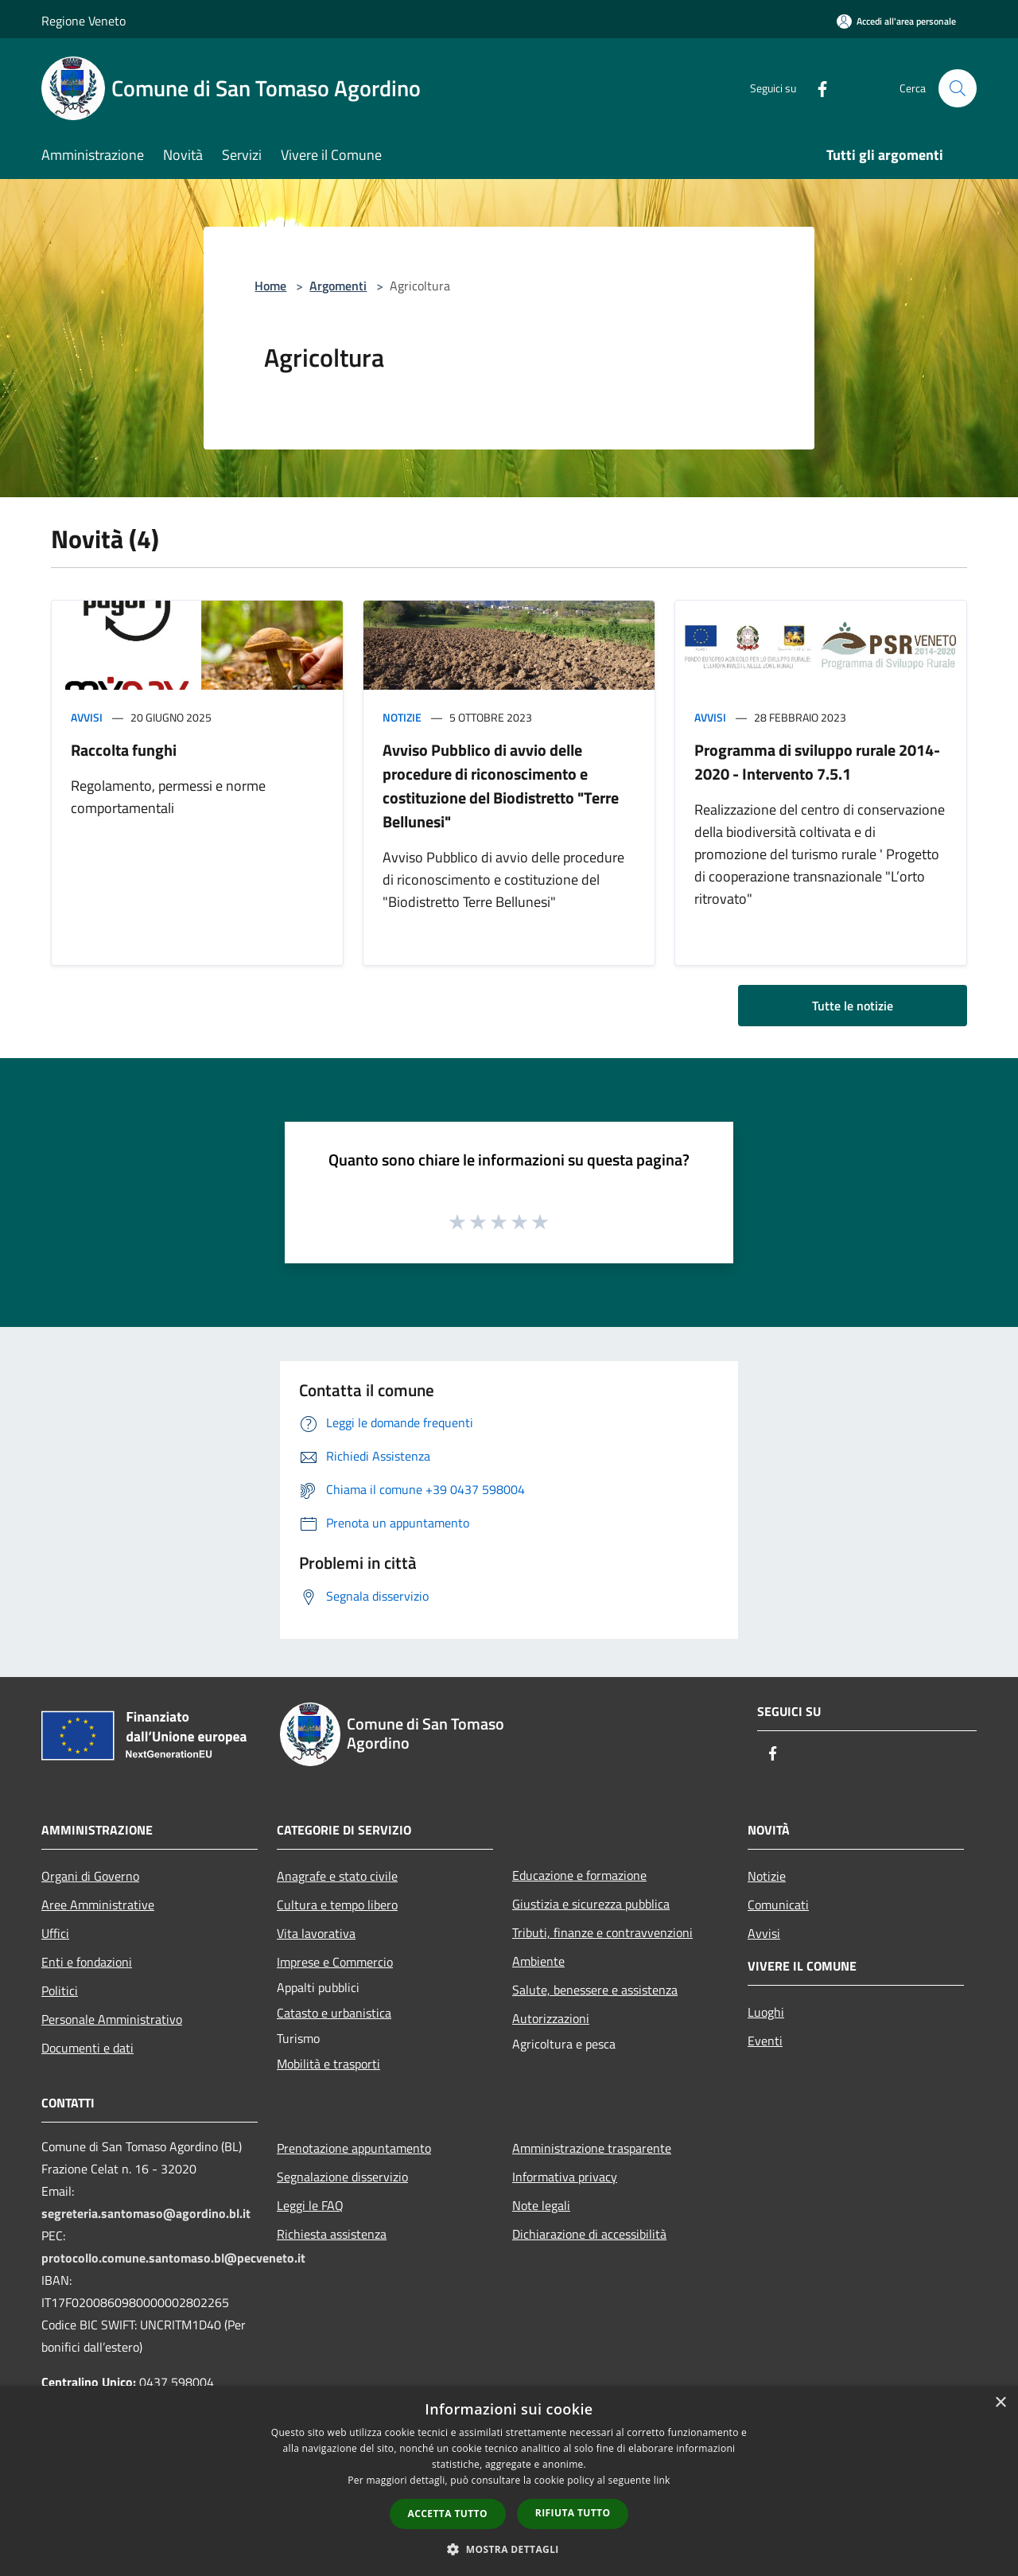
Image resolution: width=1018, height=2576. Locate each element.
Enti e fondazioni (86, 1961)
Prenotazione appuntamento (354, 2148)
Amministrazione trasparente (591, 2148)
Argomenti (338, 285)
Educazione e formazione (579, 1875)
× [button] (1000, 2403)
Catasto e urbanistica (334, 2012)
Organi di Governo (90, 1875)
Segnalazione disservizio (342, 2176)
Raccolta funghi (124, 749)
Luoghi (766, 2011)
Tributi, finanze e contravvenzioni (602, 1932)
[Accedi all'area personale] (896, 21)
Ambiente (538, 1961)
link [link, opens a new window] (662, 2480)
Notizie (402, 717)
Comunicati (778, 1904)
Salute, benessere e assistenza (595, 1989)
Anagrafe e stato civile (337, 1875)
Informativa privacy (564, 2176)
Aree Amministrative (97, 1904)
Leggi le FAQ (310, 2205)
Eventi (765, 2040)
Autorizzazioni (550, 2018)
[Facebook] (816, 88)
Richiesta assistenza (332, 2233)
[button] (509, 2549)
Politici (59, 1990)
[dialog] (509, 2481)
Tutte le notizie (852, 1005)
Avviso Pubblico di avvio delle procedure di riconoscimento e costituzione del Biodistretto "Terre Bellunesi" (501, 785)
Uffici (55, 1933)
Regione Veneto (83, 20)
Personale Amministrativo (111, 2019)
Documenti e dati (87, 2047)
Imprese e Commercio (335, 1961)
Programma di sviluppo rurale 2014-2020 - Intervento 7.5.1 (817, 761)
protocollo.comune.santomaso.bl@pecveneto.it (173, 2257)
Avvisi (87, 717)
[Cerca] (957, 88)
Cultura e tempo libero (337, 1904)
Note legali (541, 2205)
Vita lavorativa (316, 1933)
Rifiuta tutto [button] (573, 2513)
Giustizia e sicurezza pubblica (591, 1903)
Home (270, 285)
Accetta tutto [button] (448, 2513)
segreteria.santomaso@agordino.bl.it (146, 2213)
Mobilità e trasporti (328, 2063)
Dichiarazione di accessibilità (589, 2233)
